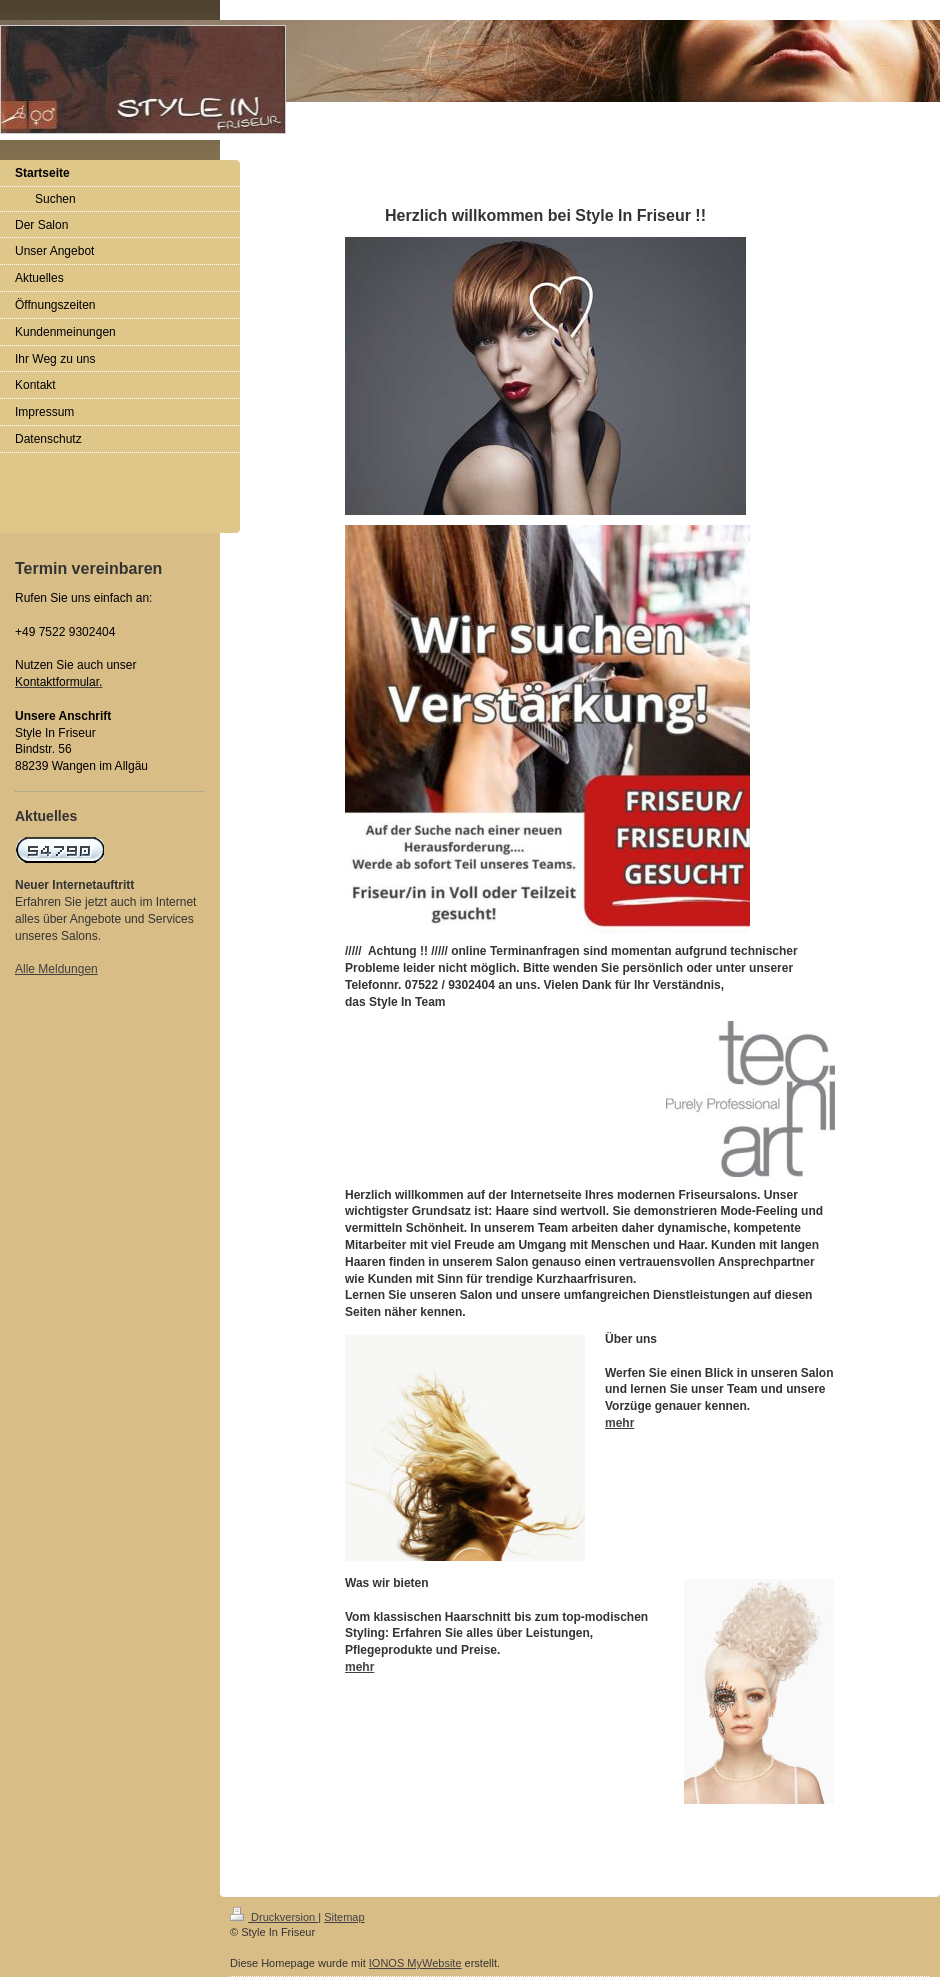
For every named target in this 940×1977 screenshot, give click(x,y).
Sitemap (344, 1917)
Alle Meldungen (56, 969)
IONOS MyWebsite (415, 1963)
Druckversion (274, 1917)
